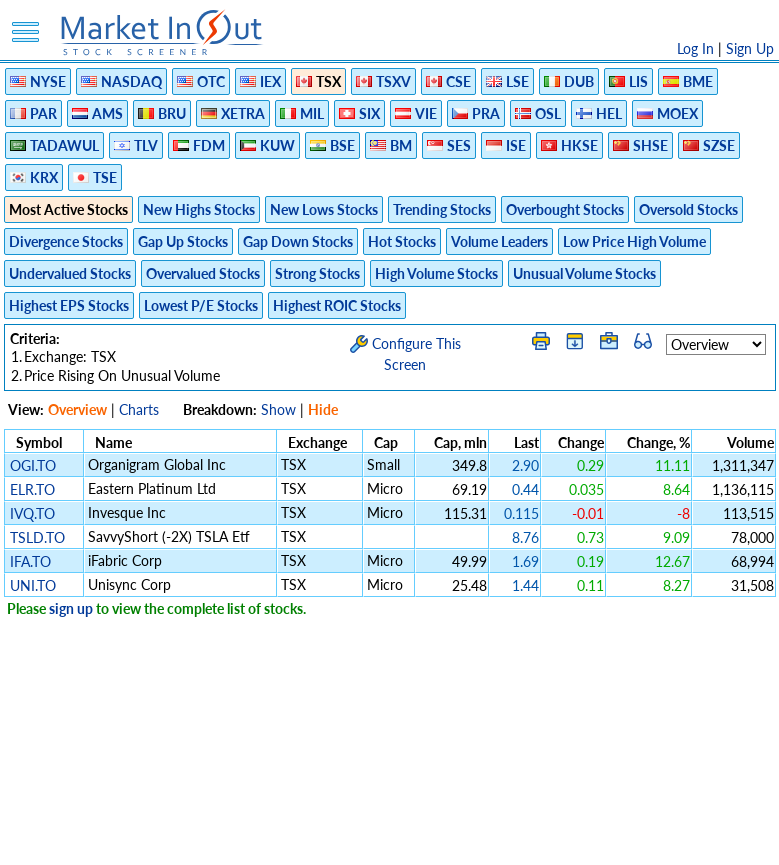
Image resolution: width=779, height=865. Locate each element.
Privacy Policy (248, 839)
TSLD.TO (37, 537)
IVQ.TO (32, 513)
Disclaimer (161, 839)
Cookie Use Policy (474, 839)
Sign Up (750, 48)
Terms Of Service (355, 839)
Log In (695, 48)
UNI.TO (33, 585)
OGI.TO (33, 465)
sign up (71, 608)
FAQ (555, 839)
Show (278, 409)
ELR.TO (32, 489)
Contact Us (616, 839)
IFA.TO (30, 561)
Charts (139, 409)
